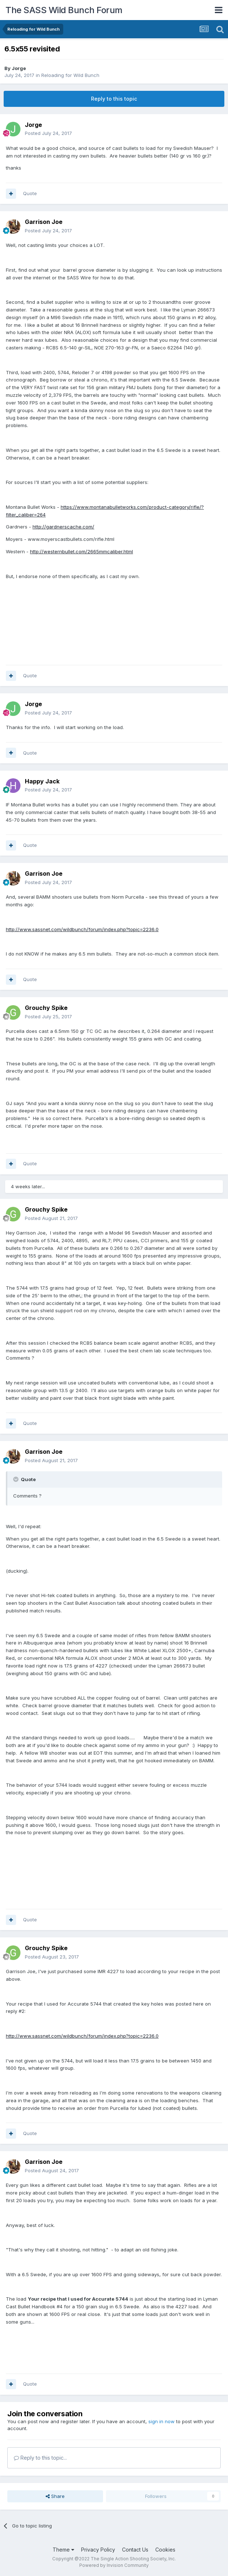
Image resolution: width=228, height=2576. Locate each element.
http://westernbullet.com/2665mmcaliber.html (81, 551)
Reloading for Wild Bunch (70, 75)
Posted (48, 133)
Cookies (165, 2549)
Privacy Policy (98, 2549)
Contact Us (135, 2549)
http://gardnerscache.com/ (63, 527)
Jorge (19, 68)
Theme (63, 2549)
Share (55, 2496)
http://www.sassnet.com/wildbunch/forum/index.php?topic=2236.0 (82, 929)
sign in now (161, 2421)
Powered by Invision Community (114, 2565)
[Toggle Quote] (16, 1479)
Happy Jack (42, 781)
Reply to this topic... (40, 2458)
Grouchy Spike (46, 1007)
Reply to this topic (114, 99)
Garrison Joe (43, 221)
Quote (30, 193)
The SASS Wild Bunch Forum (63, 10)
